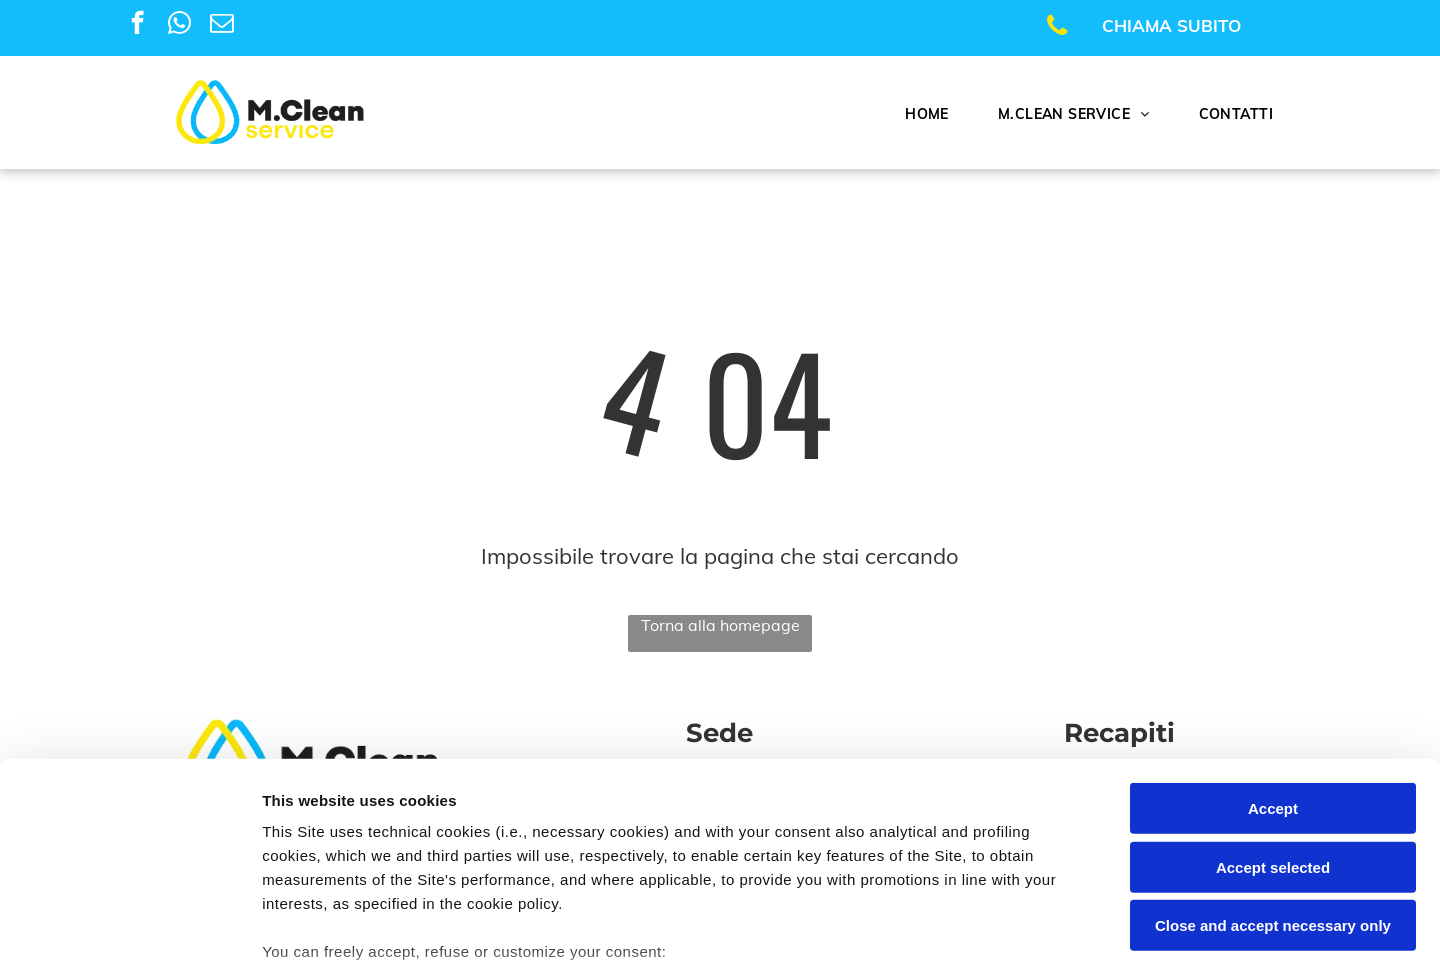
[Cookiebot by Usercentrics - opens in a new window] (129, 926)
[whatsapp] (179, 25)
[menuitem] (934, 114)
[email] (221, 25)
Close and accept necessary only (1273, 773)
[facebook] (137, 25)
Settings (1017, 925)
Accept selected (1273, 714)
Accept (1273, 656)
